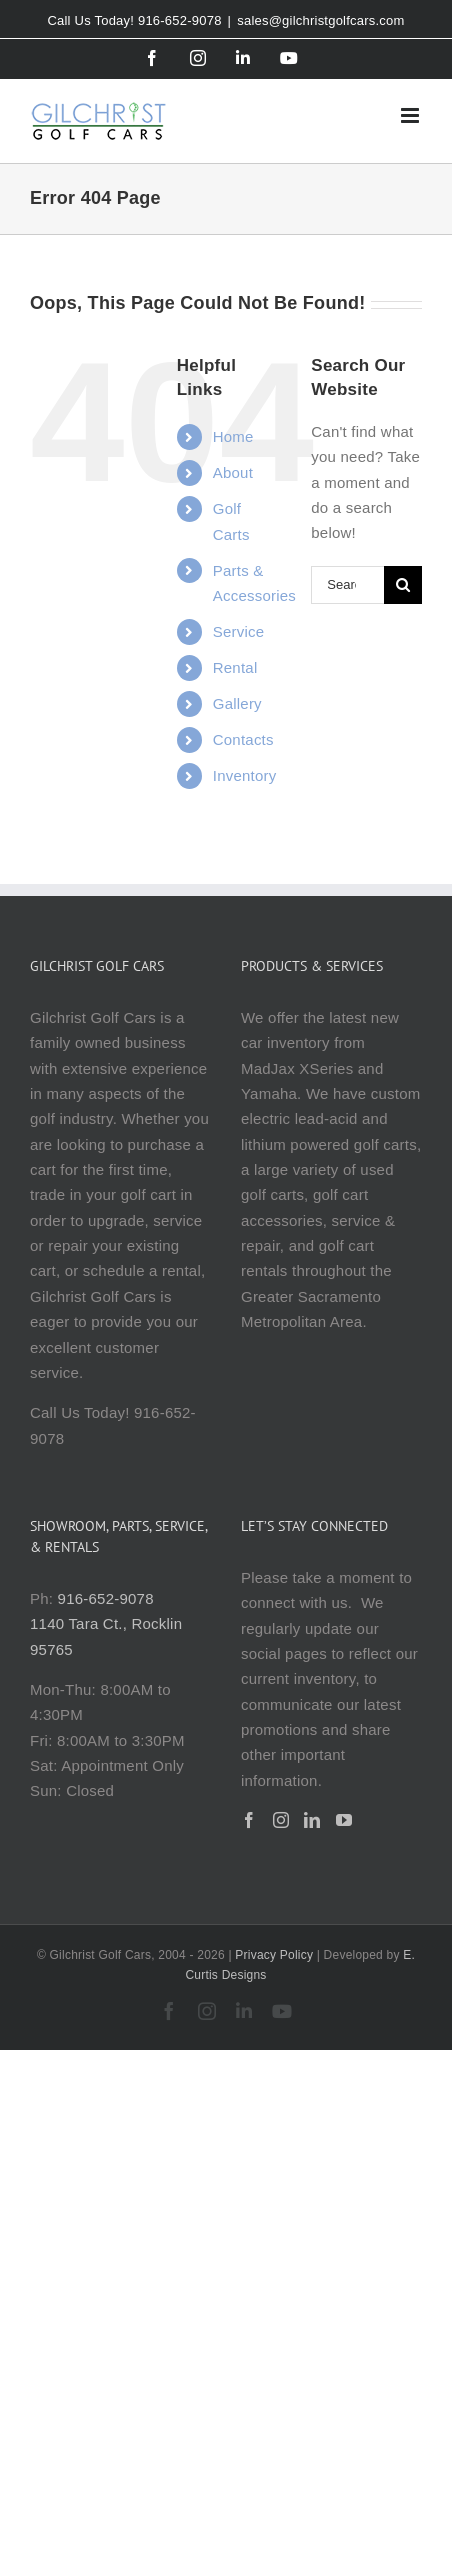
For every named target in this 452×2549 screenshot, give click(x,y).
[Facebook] (249, 1820)
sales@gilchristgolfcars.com (320, 20)
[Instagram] (281, 1820)
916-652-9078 (106, 1598)
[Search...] (347, 585)
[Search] (403, 585)
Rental (235, 667)
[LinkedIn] (312, 1820)
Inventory (245, 775)
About (233, 472)
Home (233, 436)
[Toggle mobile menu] (411, 115)
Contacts (243, 739)
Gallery (237, 703)
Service (239, 631)
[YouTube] (344, 1820)
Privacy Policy (274, 1955)
